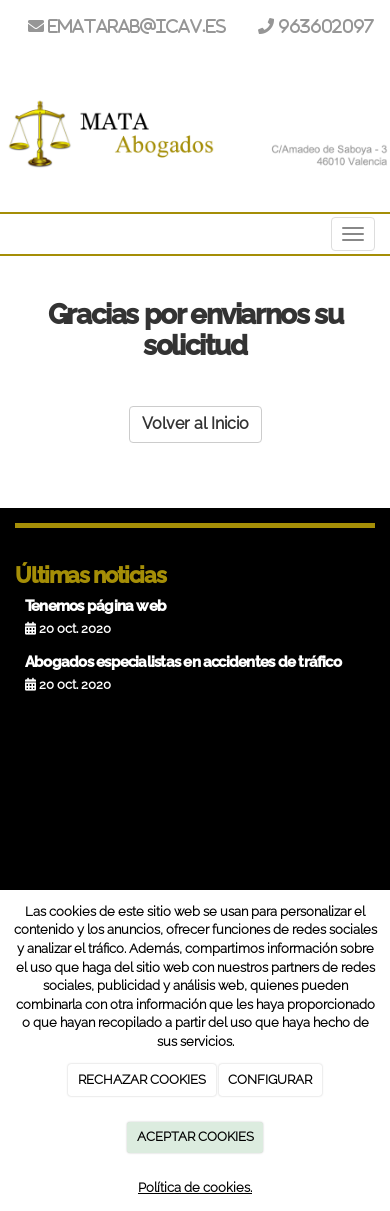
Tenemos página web (95, 606)
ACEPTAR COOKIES (195, 1136)
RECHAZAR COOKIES (142, 1079)
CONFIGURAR (270, 1079)
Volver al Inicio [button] (195, 423)
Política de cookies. (195, 1187)
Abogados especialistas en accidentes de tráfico (183, 662)
